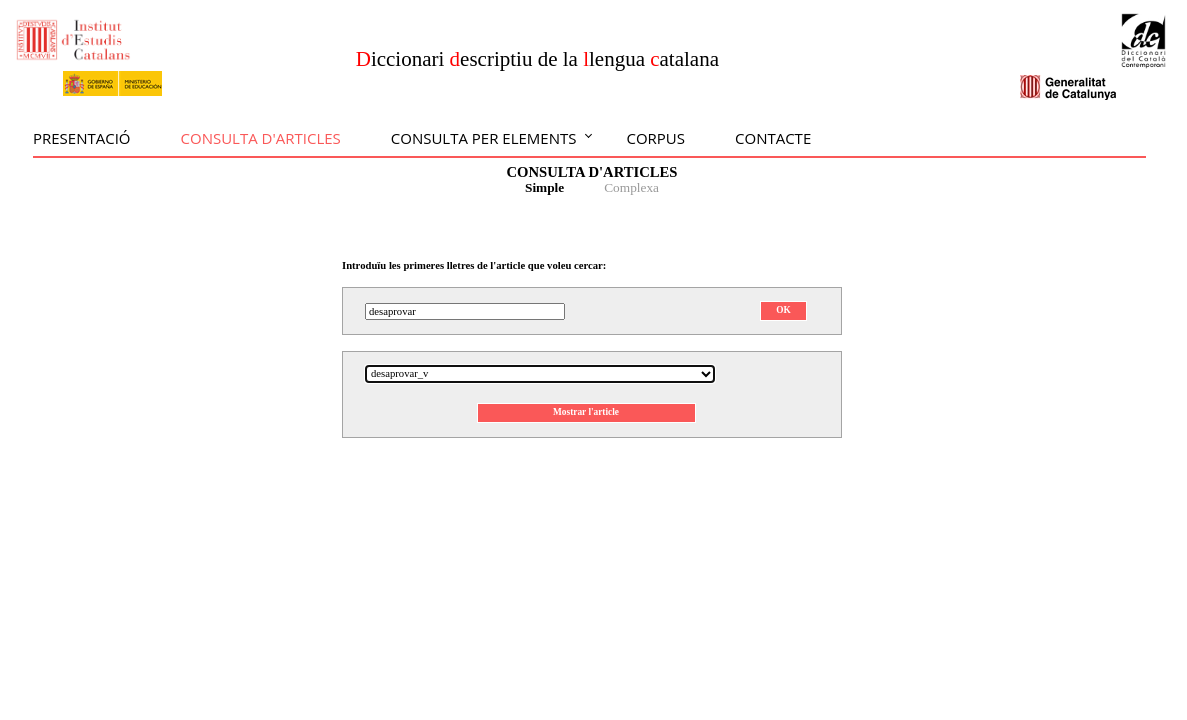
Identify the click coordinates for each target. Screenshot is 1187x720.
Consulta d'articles (261, 138)
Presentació (82, 138)
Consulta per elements (484, 138)
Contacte (773, 138)
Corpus (655, 138)
